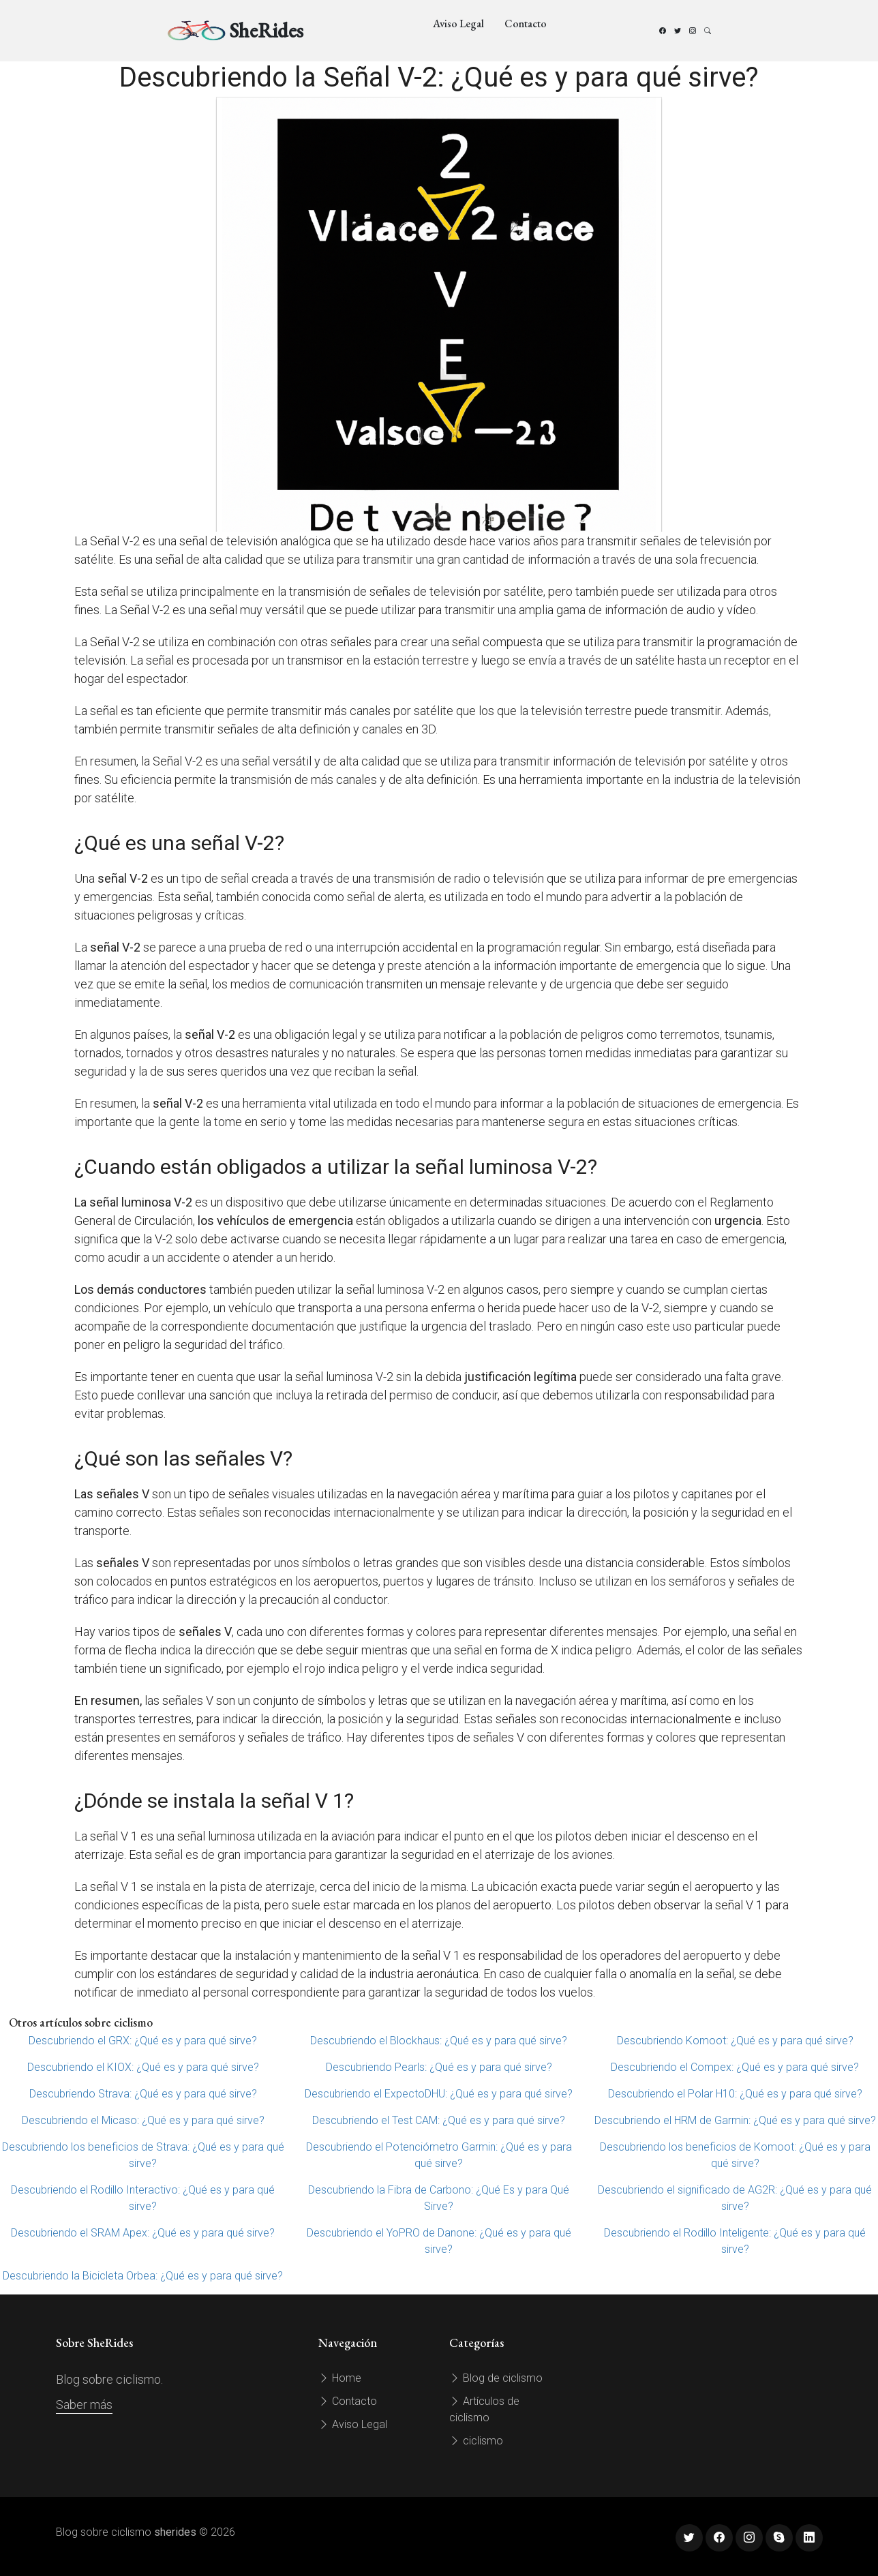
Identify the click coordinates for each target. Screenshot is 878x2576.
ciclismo (476, 2440)
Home (339, 2378)
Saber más (84, 2404)
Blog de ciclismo (496, 2378)
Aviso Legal (458, 23)
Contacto (525, 23)
